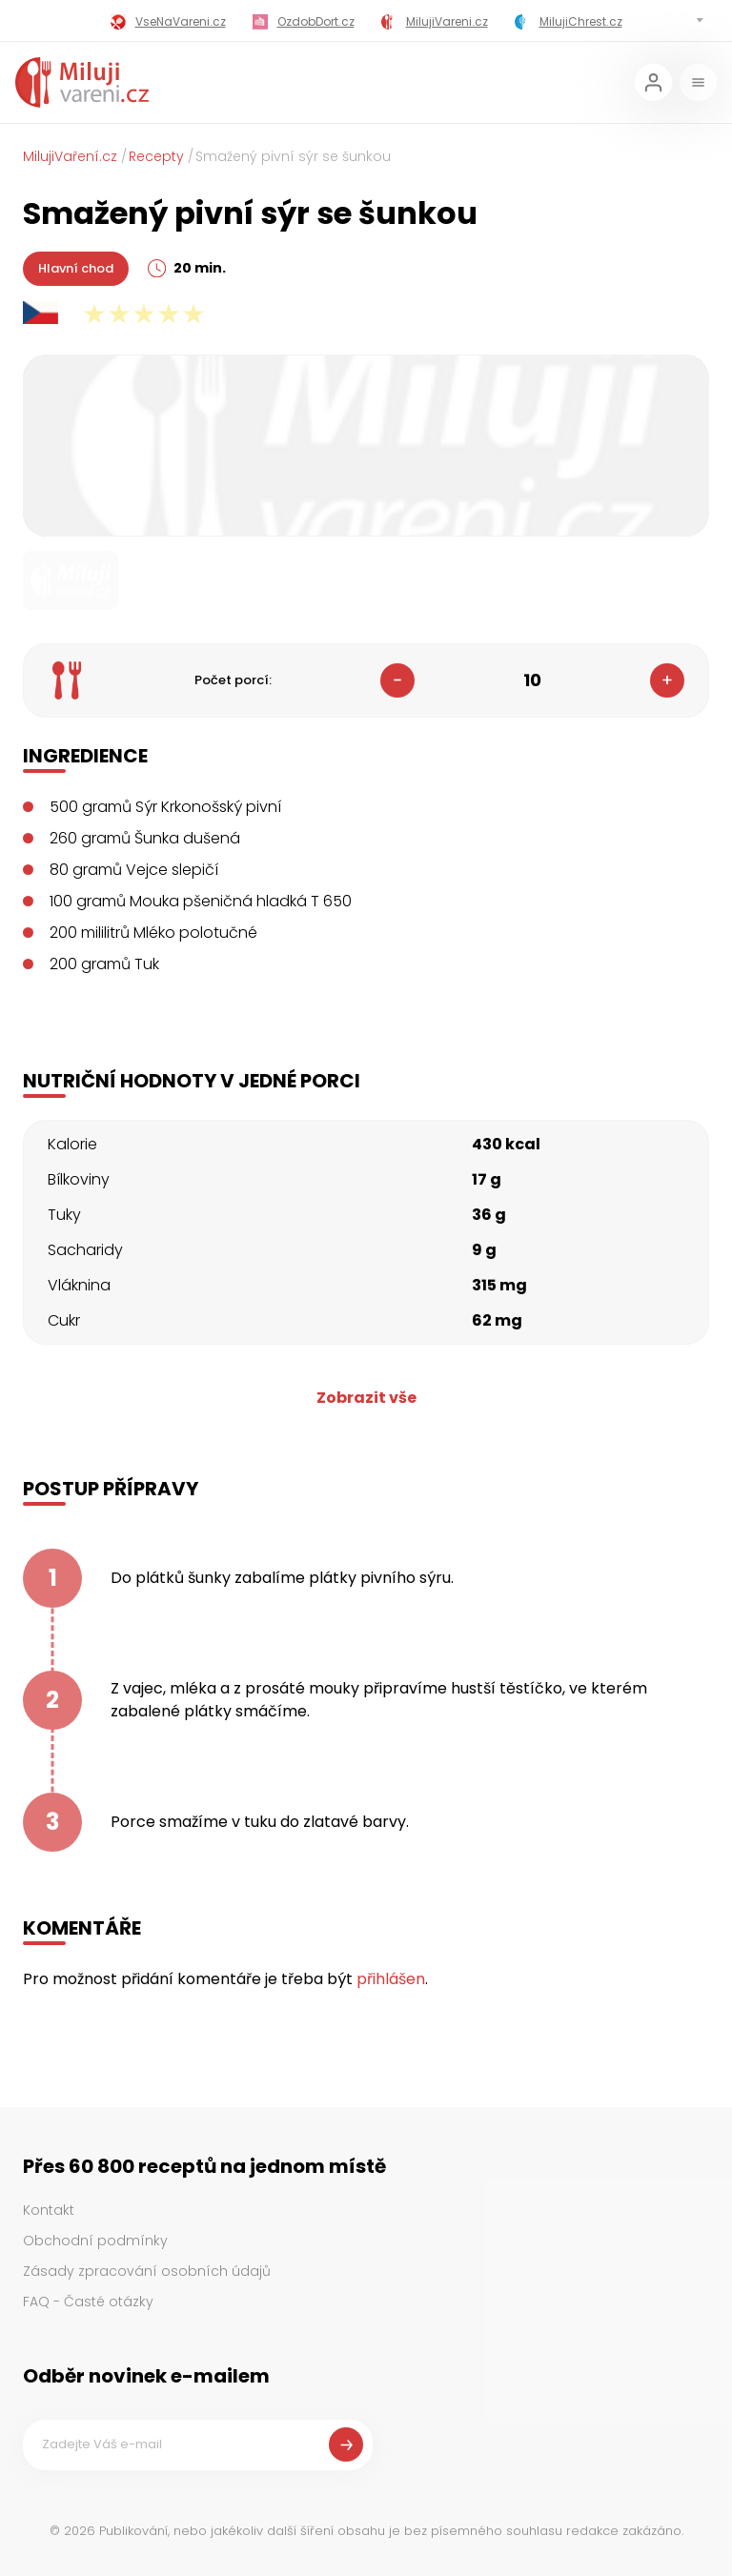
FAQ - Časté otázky (88, 2301)
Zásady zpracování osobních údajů (147, 2271)
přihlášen (390, 1979)
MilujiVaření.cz (70, 156)
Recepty (156, 156)
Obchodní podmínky (95, 2240)
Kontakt (48, 2210)
